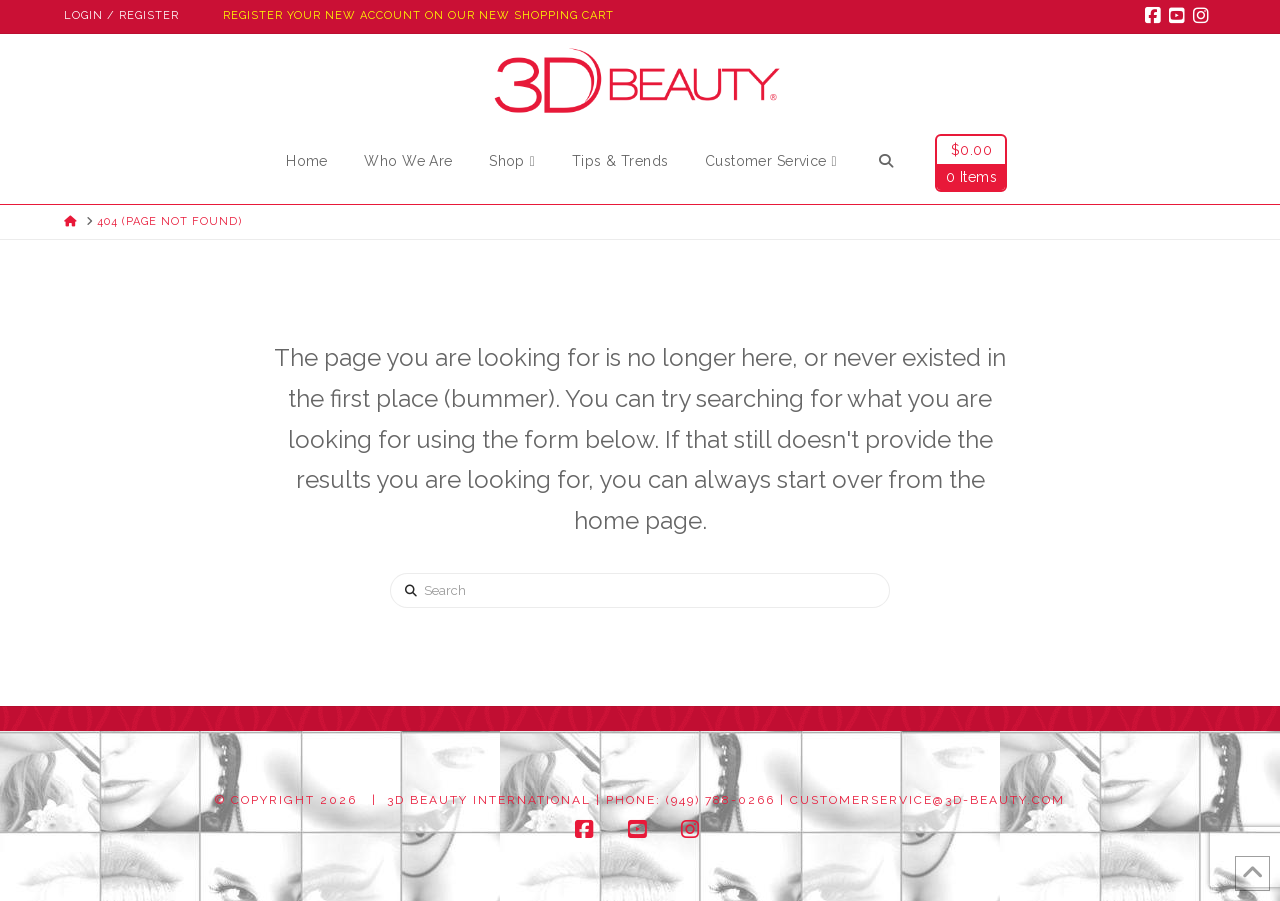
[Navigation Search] (885, 164)
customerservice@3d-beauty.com (927, 800)
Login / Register (121, 15)
